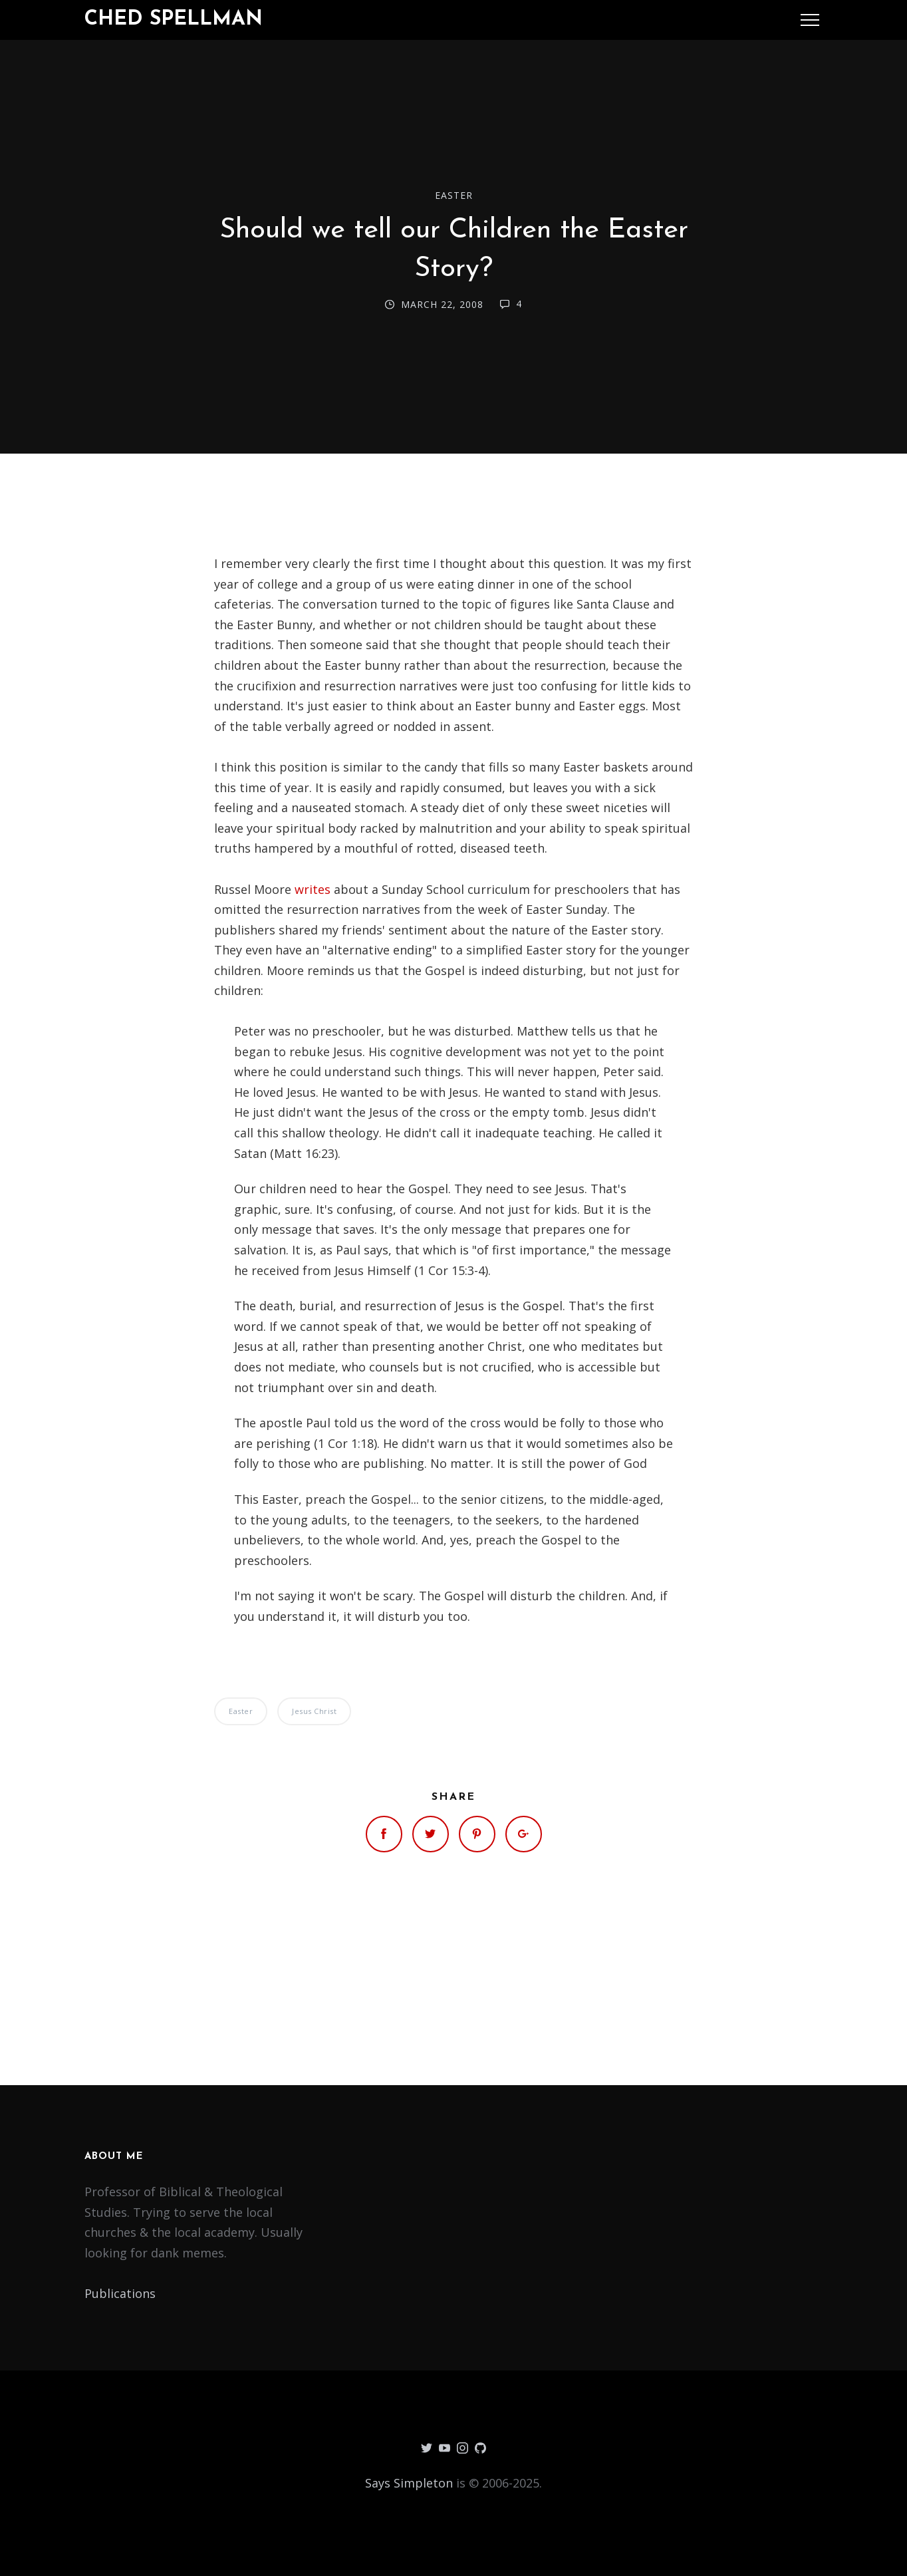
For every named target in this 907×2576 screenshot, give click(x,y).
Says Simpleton (409, 2483)
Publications (120, 2293)
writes (312, 889)
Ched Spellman (173, 19)
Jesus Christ (314, 1711)
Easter (454, 195)
